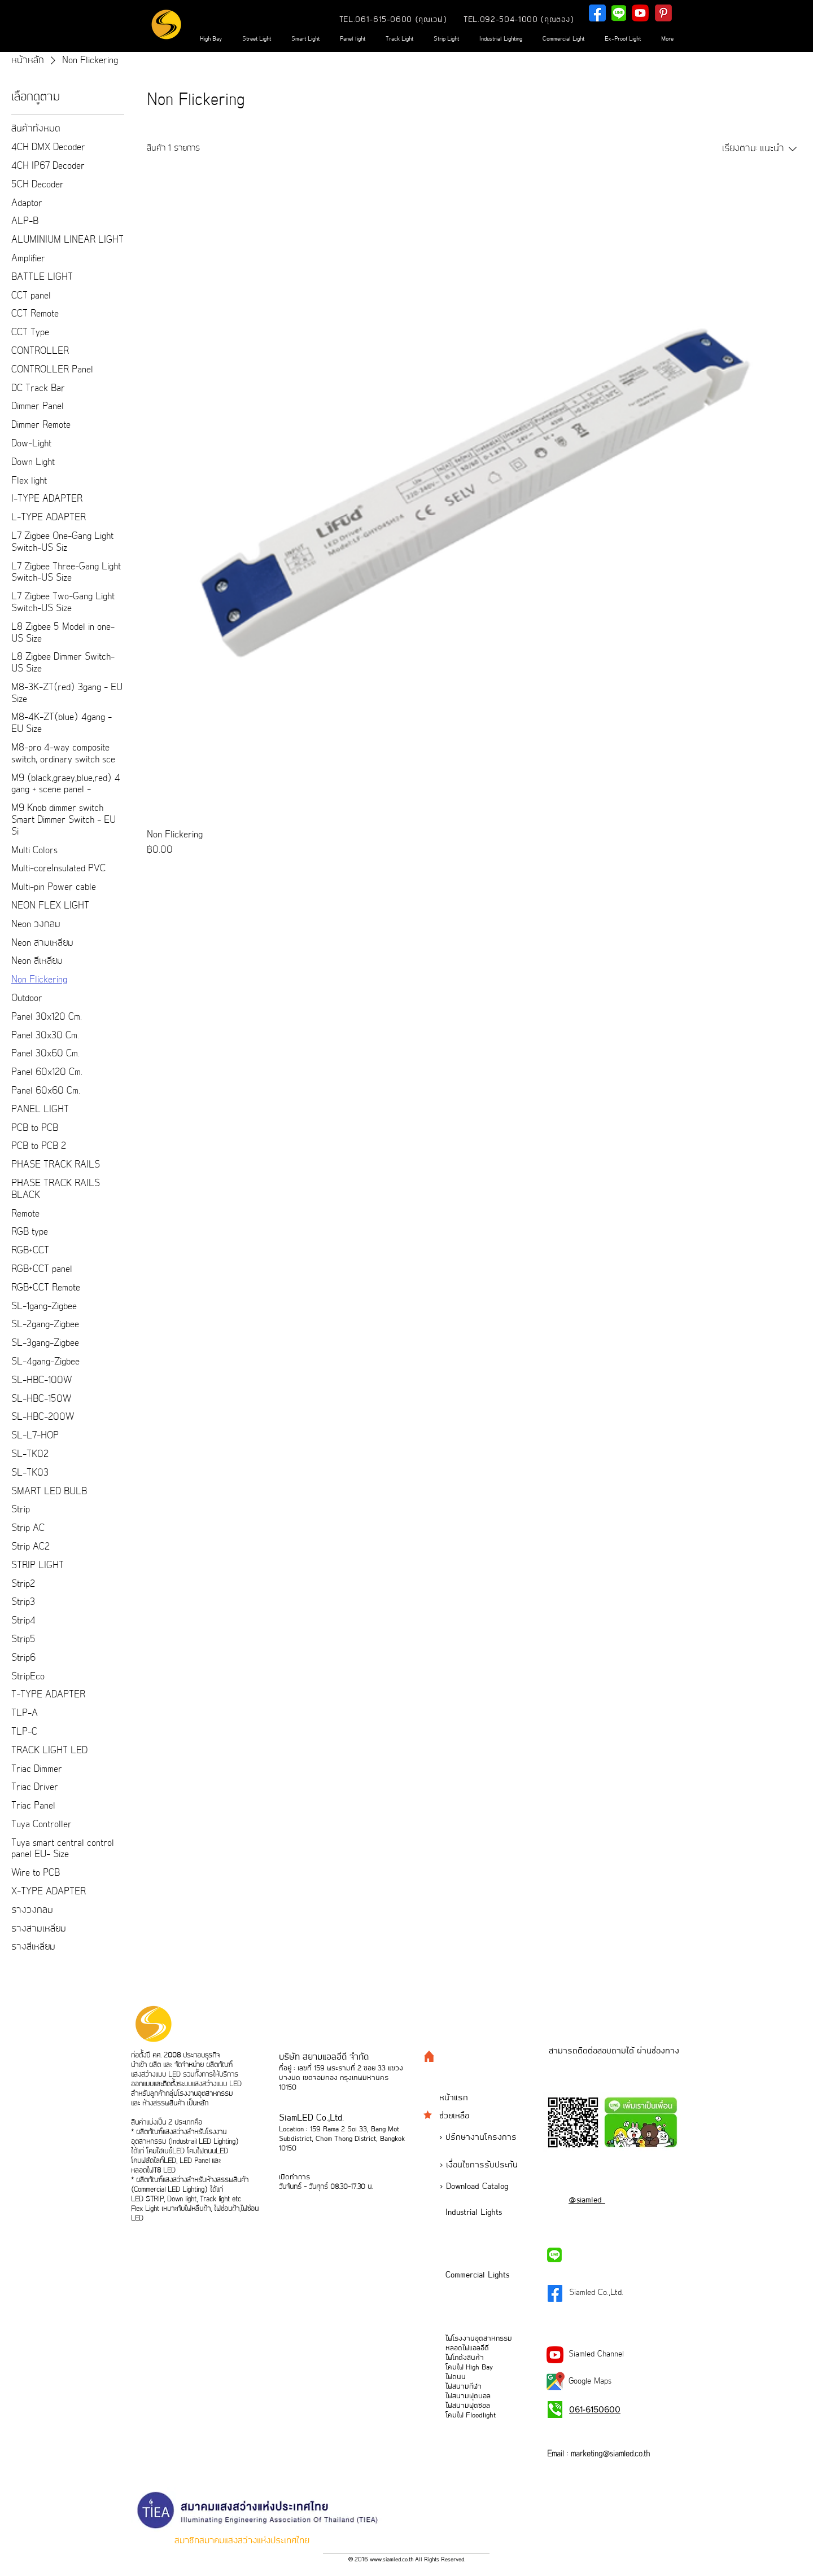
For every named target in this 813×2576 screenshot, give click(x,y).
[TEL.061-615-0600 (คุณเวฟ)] (393, 20)
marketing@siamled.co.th (610, 2454)
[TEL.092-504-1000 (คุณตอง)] (519, 20)
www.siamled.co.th (391, 2559)
